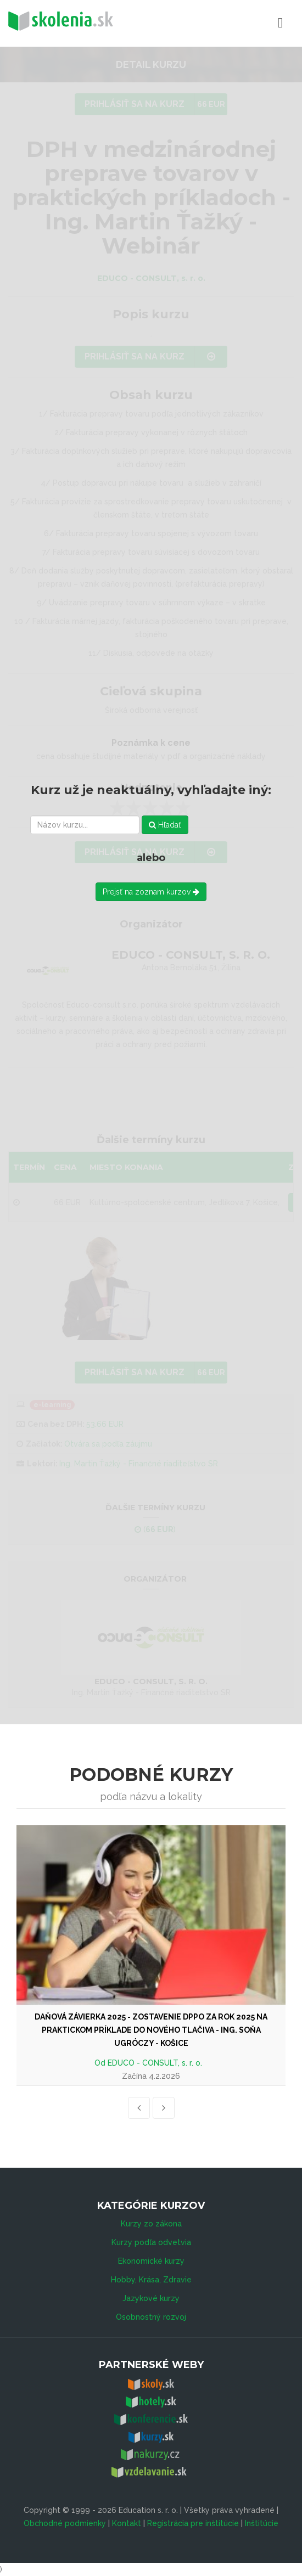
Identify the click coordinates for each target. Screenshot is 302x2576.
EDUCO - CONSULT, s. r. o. (155, 2062)
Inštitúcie (261, 2523)
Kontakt (126, 2523)
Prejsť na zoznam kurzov (151, 891)
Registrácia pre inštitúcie (193, 2523)
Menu (232, 23)
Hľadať (165, 824)
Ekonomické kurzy (151, 2261)
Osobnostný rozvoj (151, 2317)
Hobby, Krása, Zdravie (151, 2279)
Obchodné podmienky (65, 2523)
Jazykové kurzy (151, 2298)
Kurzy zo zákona (151, 2223)
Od (101, 2062)
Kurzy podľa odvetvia (151, 2242)
